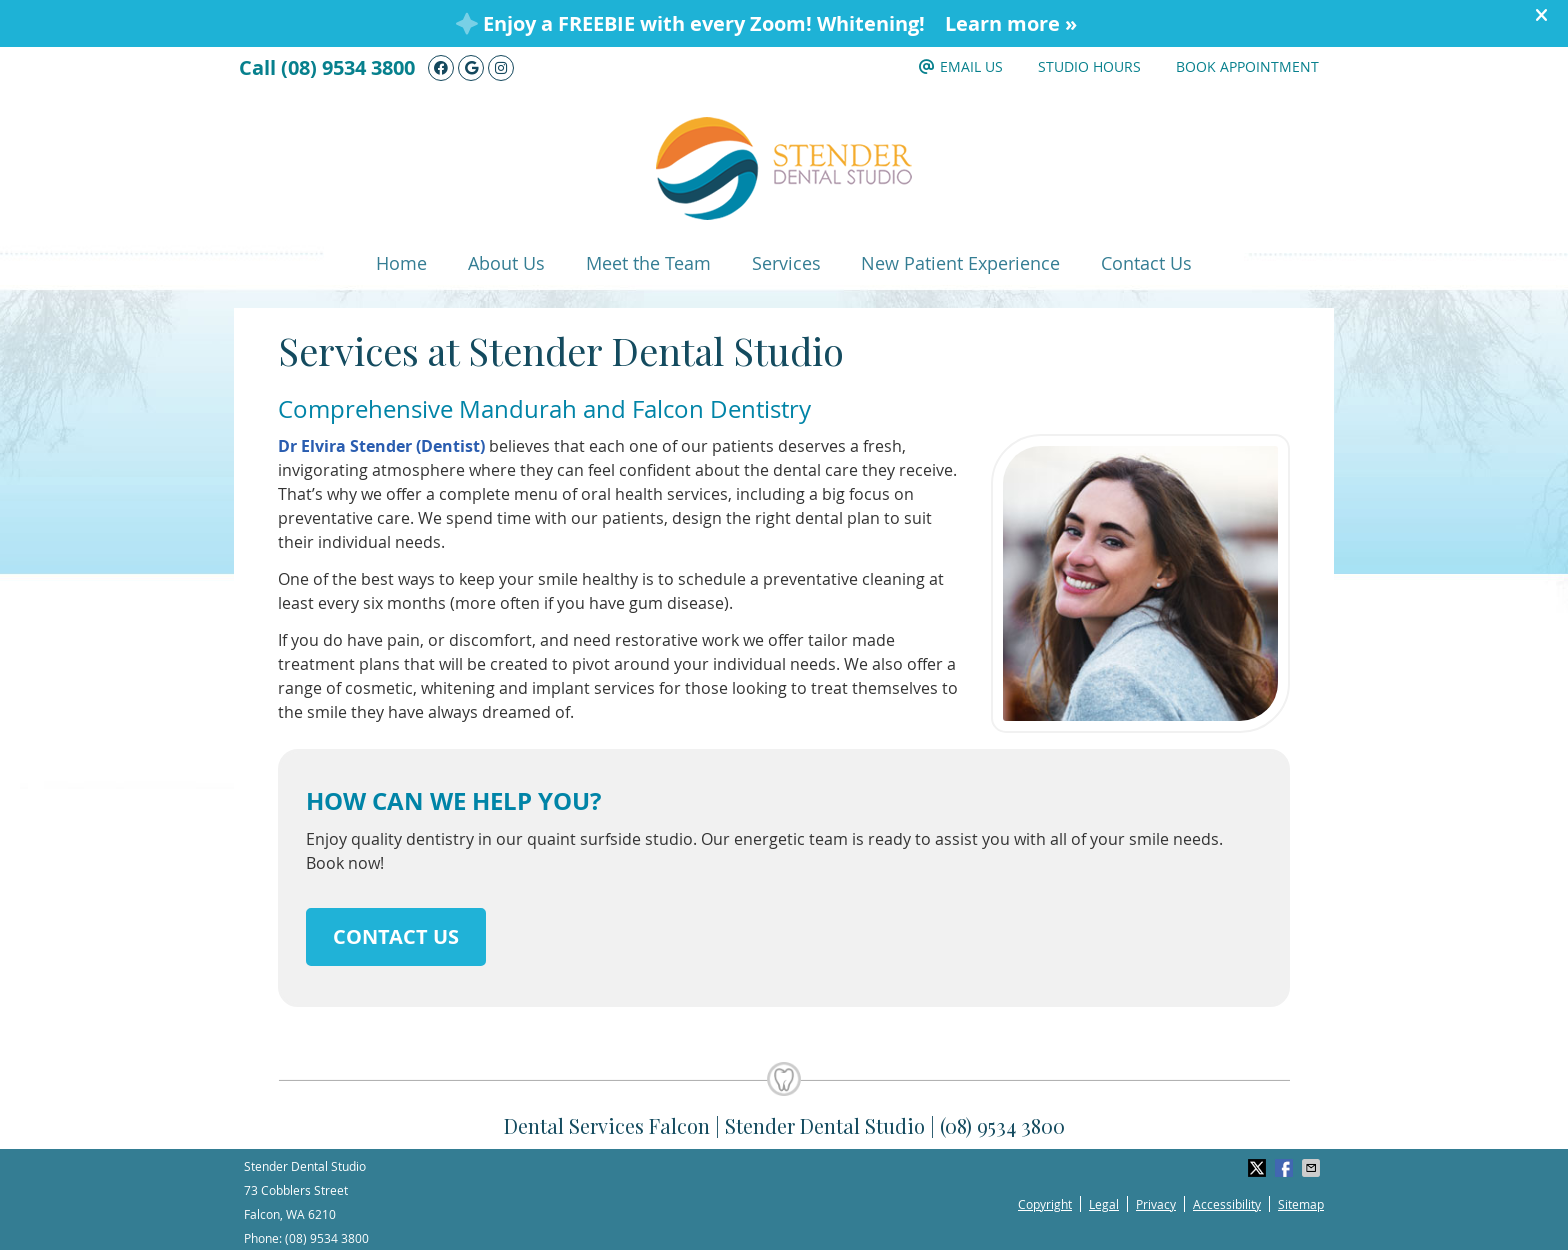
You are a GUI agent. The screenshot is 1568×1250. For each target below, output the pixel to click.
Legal (1104, 1204)
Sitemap (1301, 1204)
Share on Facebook (1286, 1168)
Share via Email (1313, 1168)
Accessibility (1227, 1204)
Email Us (961, 66)
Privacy (1156, 1204)
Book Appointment (1247, 66)
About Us (506, 263)
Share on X (1259, 1168)
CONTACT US (396, 936)
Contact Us (1146, 263)
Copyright (1045, 1204)
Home (401, 263)
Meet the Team (648, 263)
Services (786, 263)
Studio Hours (1089, 66)
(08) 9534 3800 (348, 67)
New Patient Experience (960, 263)
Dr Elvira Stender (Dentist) (381, 446)
